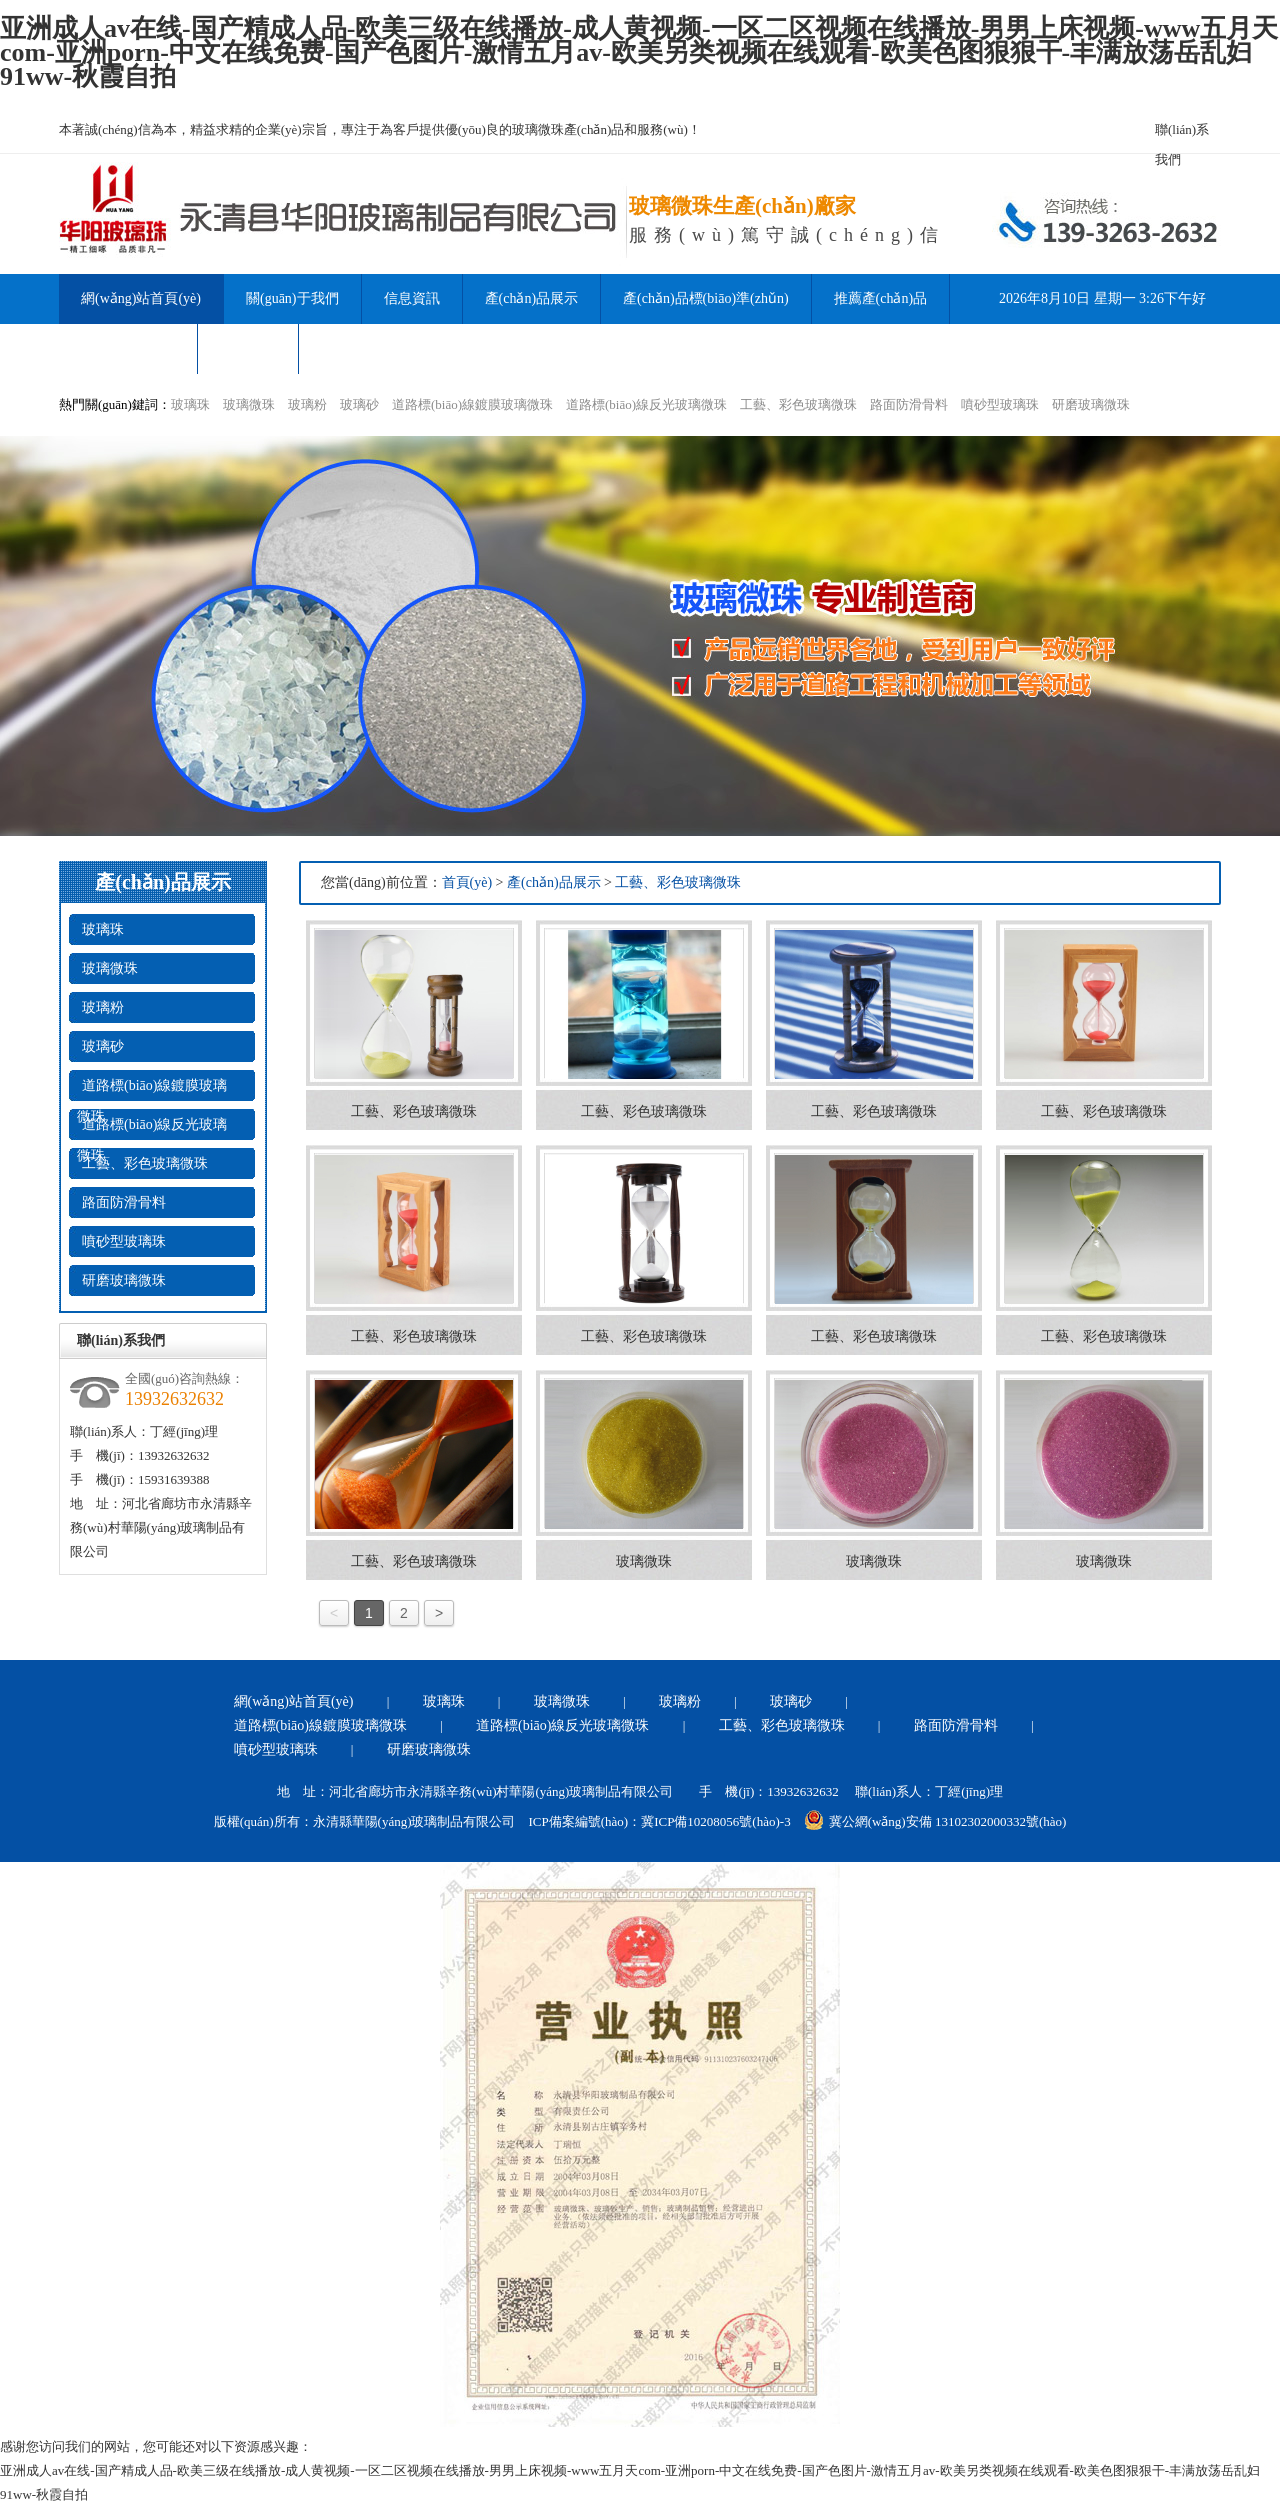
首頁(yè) (467, 882)
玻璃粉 (307, 404)
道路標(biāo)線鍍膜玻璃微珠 (472, 404)
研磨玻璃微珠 (1091, 404)
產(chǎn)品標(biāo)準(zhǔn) (706, 298)
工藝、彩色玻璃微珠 (798, 404)
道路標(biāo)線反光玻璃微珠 (646, 404)
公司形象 (248, 348)
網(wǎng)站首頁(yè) (294, 1701)
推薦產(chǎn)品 (881, 298)
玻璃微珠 (249, 404)
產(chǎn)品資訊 (128, 348)
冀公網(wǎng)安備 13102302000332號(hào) (935, 1820)
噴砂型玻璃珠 (1000, 404)
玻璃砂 (359, 404)
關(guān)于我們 (292, 298)
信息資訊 (412, 298)
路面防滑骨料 (909, 404)
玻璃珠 (190, 404)
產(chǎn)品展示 (532, 298)
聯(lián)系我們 (1182, 133)
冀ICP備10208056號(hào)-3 (716, 1821)
